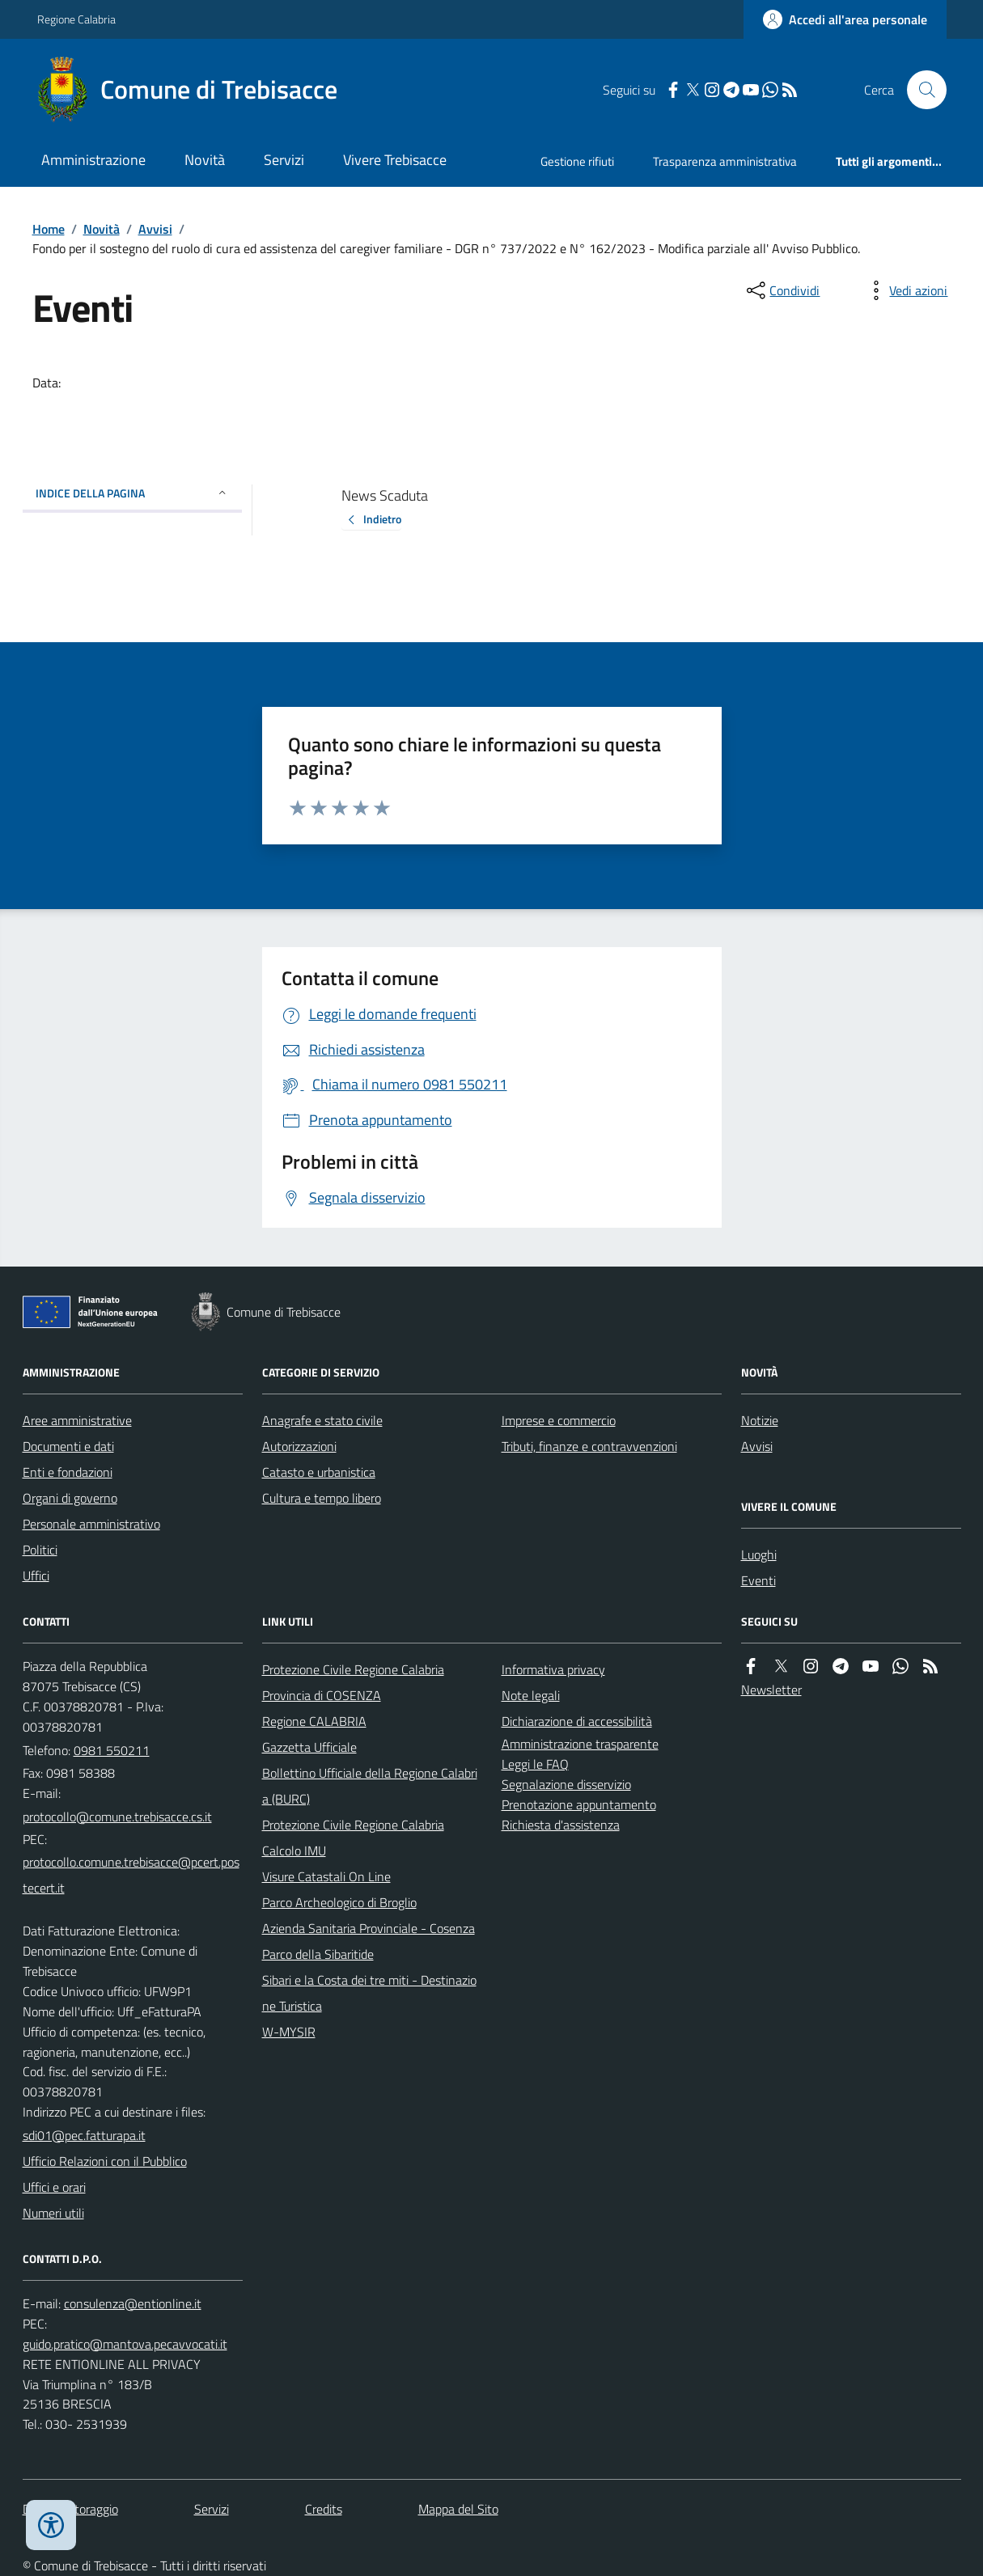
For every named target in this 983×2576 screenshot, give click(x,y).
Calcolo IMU (294, 1850)
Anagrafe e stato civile (322, 1420)
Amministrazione (93, 160)
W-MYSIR (289, 2031)
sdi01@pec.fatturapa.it (84, 2135)
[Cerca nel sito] (920, 89)
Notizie (759, 1420)
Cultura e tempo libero (321, 1498)
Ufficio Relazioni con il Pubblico (105, 2161)
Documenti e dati (68, 1446)
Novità (204, 160)
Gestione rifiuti (577, 161)
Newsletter (771, 1689)
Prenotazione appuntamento (579, 1804)
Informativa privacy (553, 1669)
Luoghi (759, 1554)
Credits (323, 2509)
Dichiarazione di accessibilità (577, 1721)
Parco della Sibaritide (318, 1954)
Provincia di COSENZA (321, 1695)
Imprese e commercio (559, 1420)
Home (48, 229)
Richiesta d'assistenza (561, 1824)
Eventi (758, 1580)
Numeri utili (53, 2213)
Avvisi (155, 229)
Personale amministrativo (91, 1523)
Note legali (531, 1695)
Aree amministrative (77, 1420)
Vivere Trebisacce (395, 160)
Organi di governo (70, 1498)
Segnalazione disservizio (566, 1784)
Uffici (36, 1575)
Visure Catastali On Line (326, 1876)
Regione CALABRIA (314, 1721)
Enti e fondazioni (67, 1472)
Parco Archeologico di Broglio (339, 1902)
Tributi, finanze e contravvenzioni (589, 1446)
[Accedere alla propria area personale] (845, 19)
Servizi (284, 160)
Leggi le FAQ (535, 1764)
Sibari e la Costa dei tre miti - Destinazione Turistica (369, 1993)
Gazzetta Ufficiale (309, 1747)
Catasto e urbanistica (318, 1472)
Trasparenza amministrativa (725, 161)
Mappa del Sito (458, 2509)
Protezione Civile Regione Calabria (353, 1669)
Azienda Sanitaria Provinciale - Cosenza (368, 1928)
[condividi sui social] (781, 290)
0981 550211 (112, 1750)
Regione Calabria (76, 19)
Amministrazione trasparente (580, 1743)
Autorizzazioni (299, 1446)
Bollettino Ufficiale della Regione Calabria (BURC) (369, 1785)
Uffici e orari (54, 2187)
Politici (40, 1549)
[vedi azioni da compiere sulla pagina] (905, 290)
